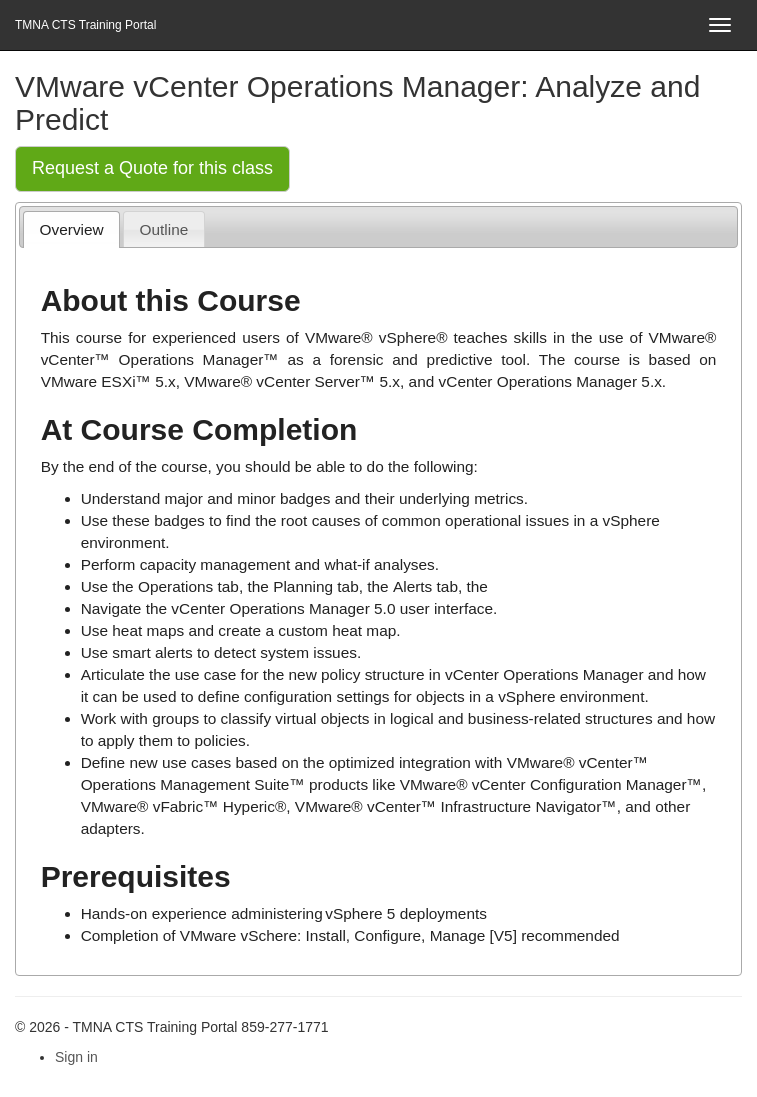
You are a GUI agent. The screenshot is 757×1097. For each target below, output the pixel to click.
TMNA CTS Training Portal (85, 25)
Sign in (76, 1057)
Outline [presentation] (164, 229)
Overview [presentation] (72, 229)
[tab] (71, 229)
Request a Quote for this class (152, 168)
